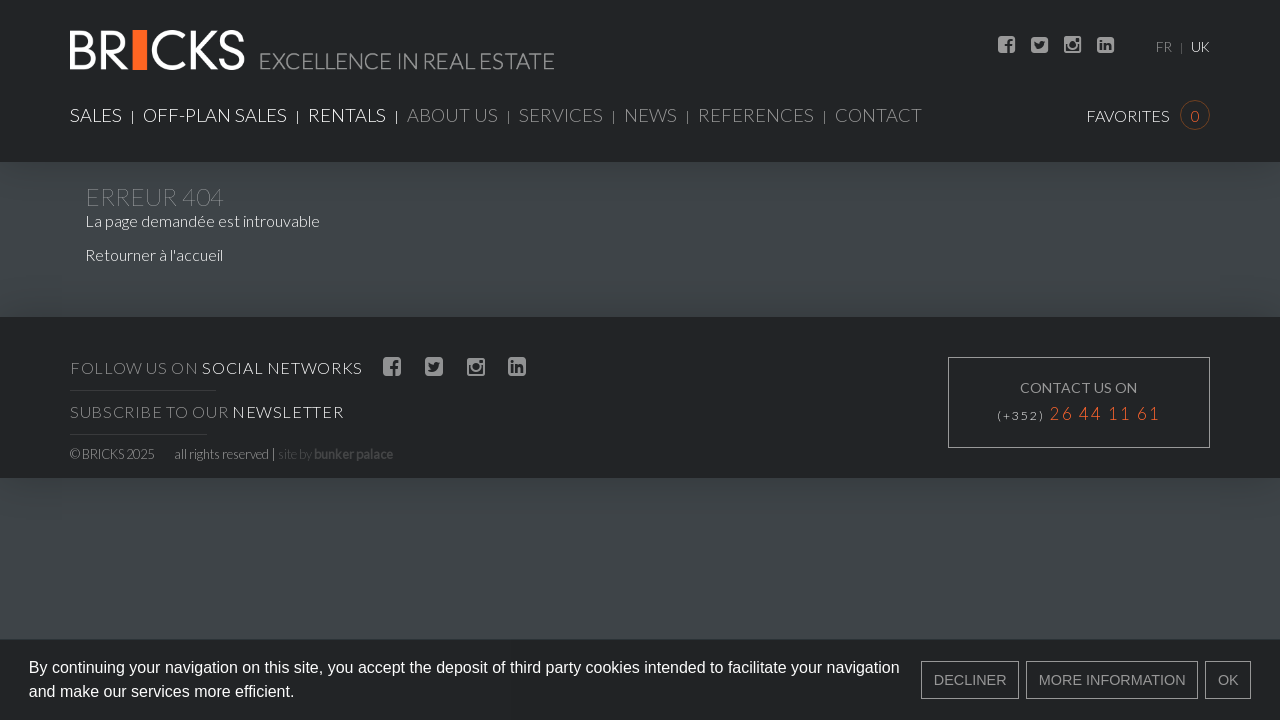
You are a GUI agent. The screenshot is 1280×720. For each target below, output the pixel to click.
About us (452, 115)
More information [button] (1112, 680)
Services (561, 115)
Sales (96, 115)
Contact (878, 115)
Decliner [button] (970, 680)
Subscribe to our (206, 411)
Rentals (347, 115)
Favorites (1148, 115)
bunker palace (353, 454)
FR (1164, 47)
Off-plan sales (215, 115)
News (650, 115)
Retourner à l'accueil (154, 254)
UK (1200, 47)
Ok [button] (1228, 680)
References (756, 115)
